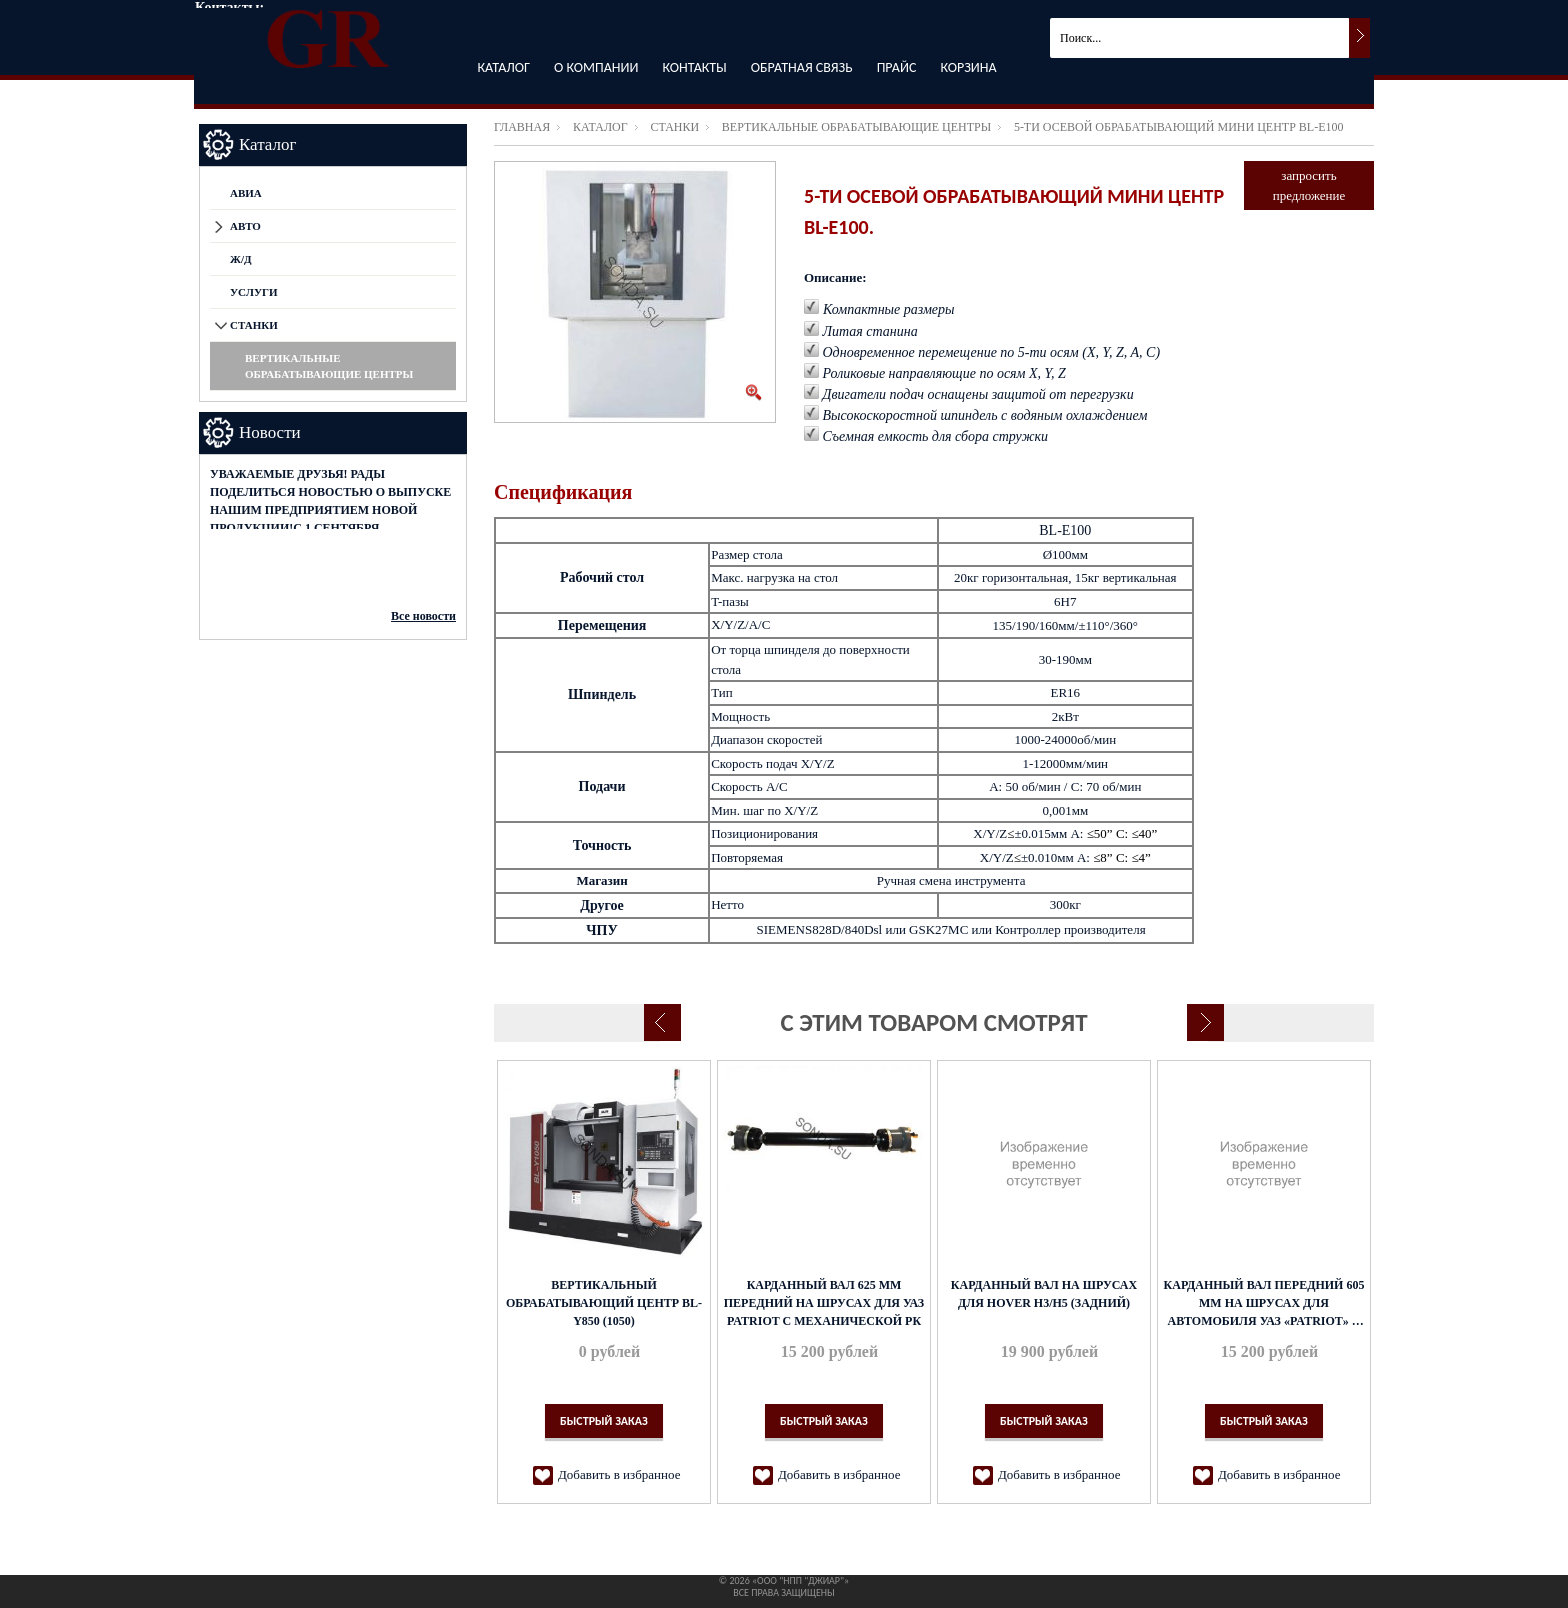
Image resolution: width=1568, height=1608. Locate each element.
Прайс (897, 67)
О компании (596, 67)
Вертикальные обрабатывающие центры (856, 127)
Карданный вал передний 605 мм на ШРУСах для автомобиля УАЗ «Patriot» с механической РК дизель (1264, 1304)
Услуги (254, 292)
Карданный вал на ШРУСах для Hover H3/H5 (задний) (1044, 1294)
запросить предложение (1309, 185)
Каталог (503, 67)
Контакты (695, 67)
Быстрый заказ (604, 1421)
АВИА (246, 193)
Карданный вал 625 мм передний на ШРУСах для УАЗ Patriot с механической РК (824, 1303)
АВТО (245, 226)
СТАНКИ (674, 127)
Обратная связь (802, 67)
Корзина (968, 67)
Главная (522, 127)
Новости (270, 432)
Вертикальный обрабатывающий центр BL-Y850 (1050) (604, 1303)
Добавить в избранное (619, 1474)
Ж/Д (241, 259)
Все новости (423, 616)
